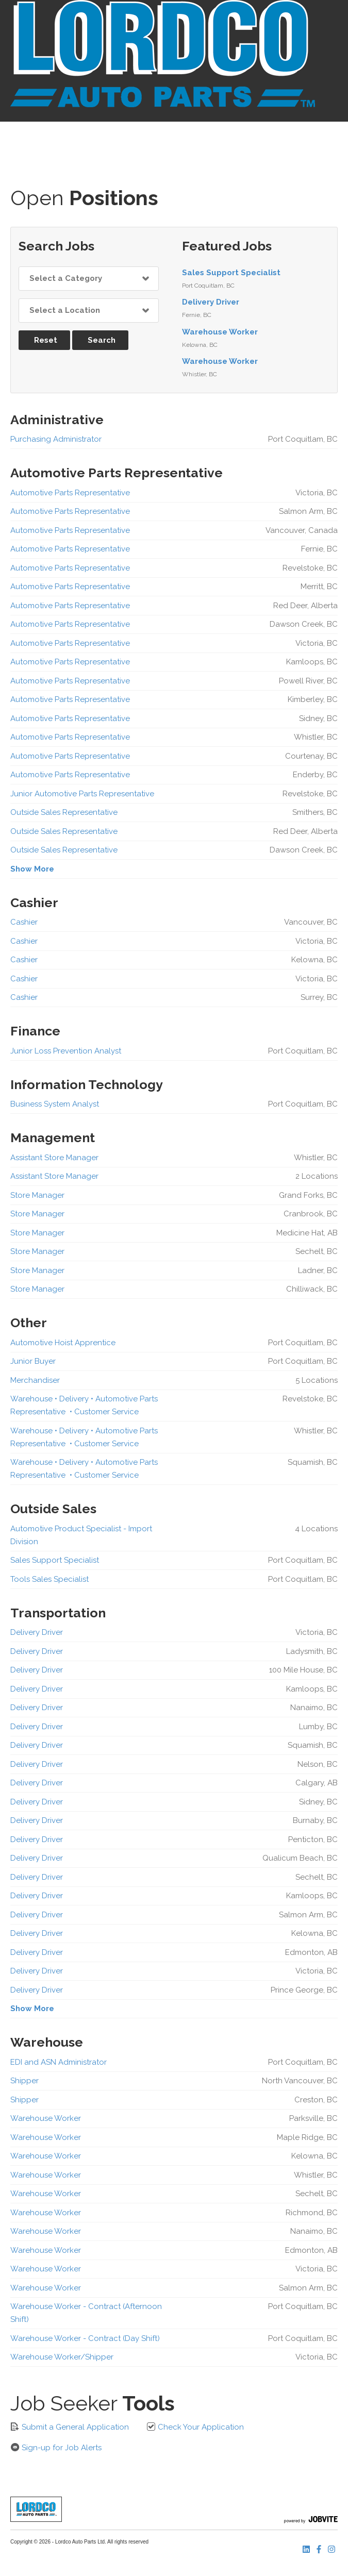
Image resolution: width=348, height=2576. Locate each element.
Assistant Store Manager (54, 1157)
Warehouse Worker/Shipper (61, 2357)
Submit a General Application (69, 2427)
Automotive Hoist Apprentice (62, 1342)
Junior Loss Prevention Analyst (65, 1051)
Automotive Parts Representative (70, 492)
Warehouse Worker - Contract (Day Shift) (85, 2338)
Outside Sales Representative (64, 812)
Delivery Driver (210, 302)
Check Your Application (195, 2427)
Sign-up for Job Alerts (56, 2447)
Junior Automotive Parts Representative (82, 793)
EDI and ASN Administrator (58, 2062)
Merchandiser (35, 1380)
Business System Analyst (54, 1104)
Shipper (24, 2080)
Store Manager (37, 1195)
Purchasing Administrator (56, 439)
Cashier (24, 922)
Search (101, 340)
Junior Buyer (33, 1361)
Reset (45, 340)
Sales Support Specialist (231, 272)
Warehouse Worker (220, 332)
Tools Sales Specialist (49, 1579)
